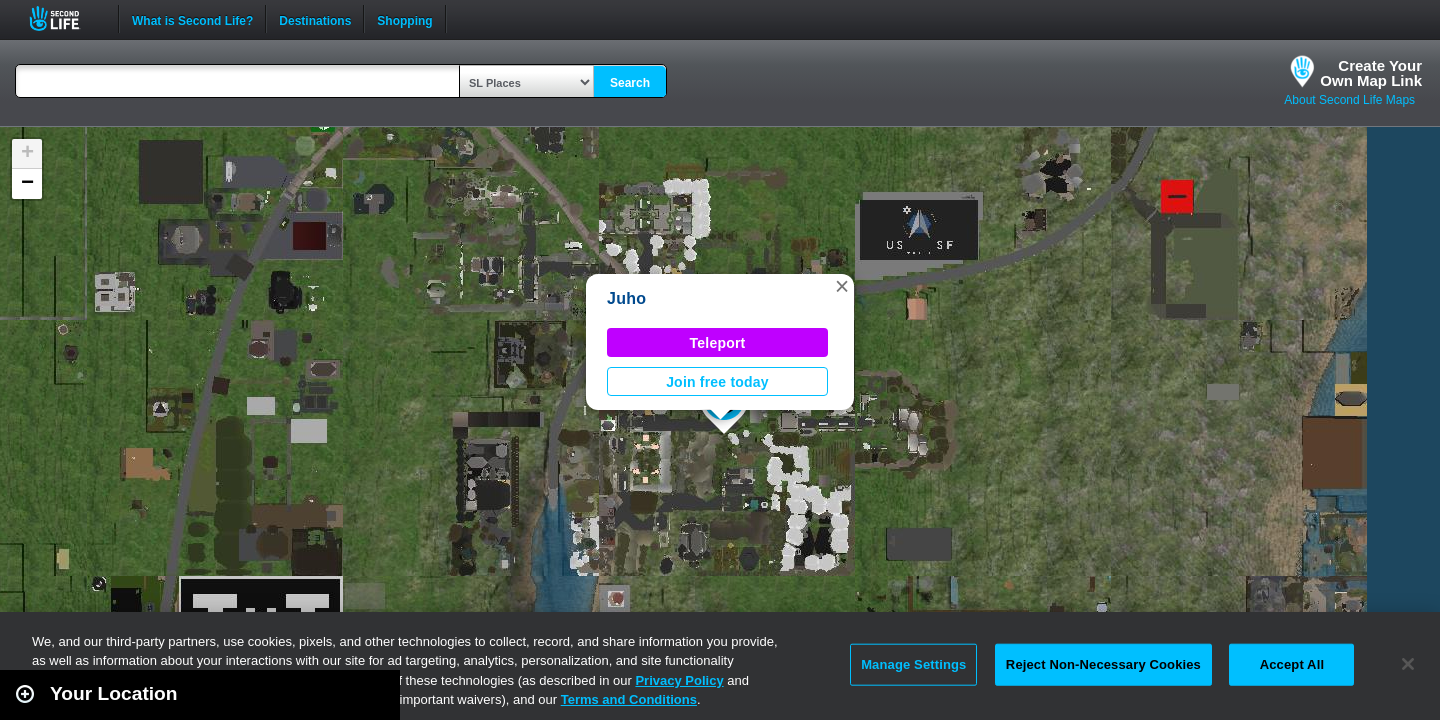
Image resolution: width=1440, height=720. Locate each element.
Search (630, 83)
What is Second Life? (192, 19)
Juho (626, 298)
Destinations (315, 19)
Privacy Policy (679, 680)
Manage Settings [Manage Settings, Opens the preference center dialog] (913, 664)
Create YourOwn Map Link (1371, 73)
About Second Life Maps (1349, 100)
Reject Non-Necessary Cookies (1103, 664)
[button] (842, 286)
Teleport (718, 343)
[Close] (1408, 664)
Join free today (717, 382)
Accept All (1292, 664)
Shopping (404, 19)
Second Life (65, 18)
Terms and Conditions (629, 699)
